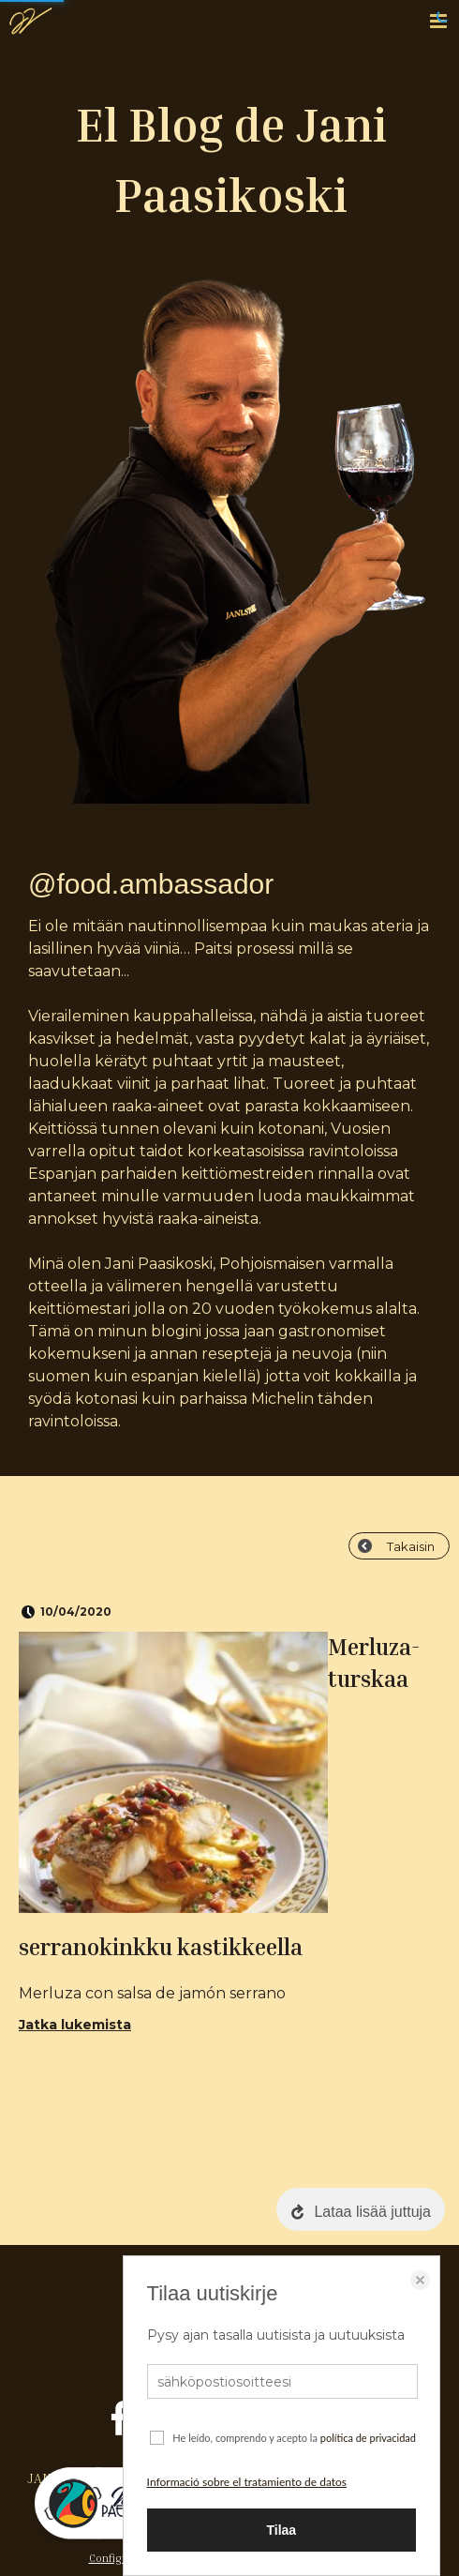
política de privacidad (368, 2438)
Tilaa (281, 2530)
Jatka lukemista (75, 2024)
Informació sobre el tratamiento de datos (247, 2482)
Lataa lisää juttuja (372, 2212)
